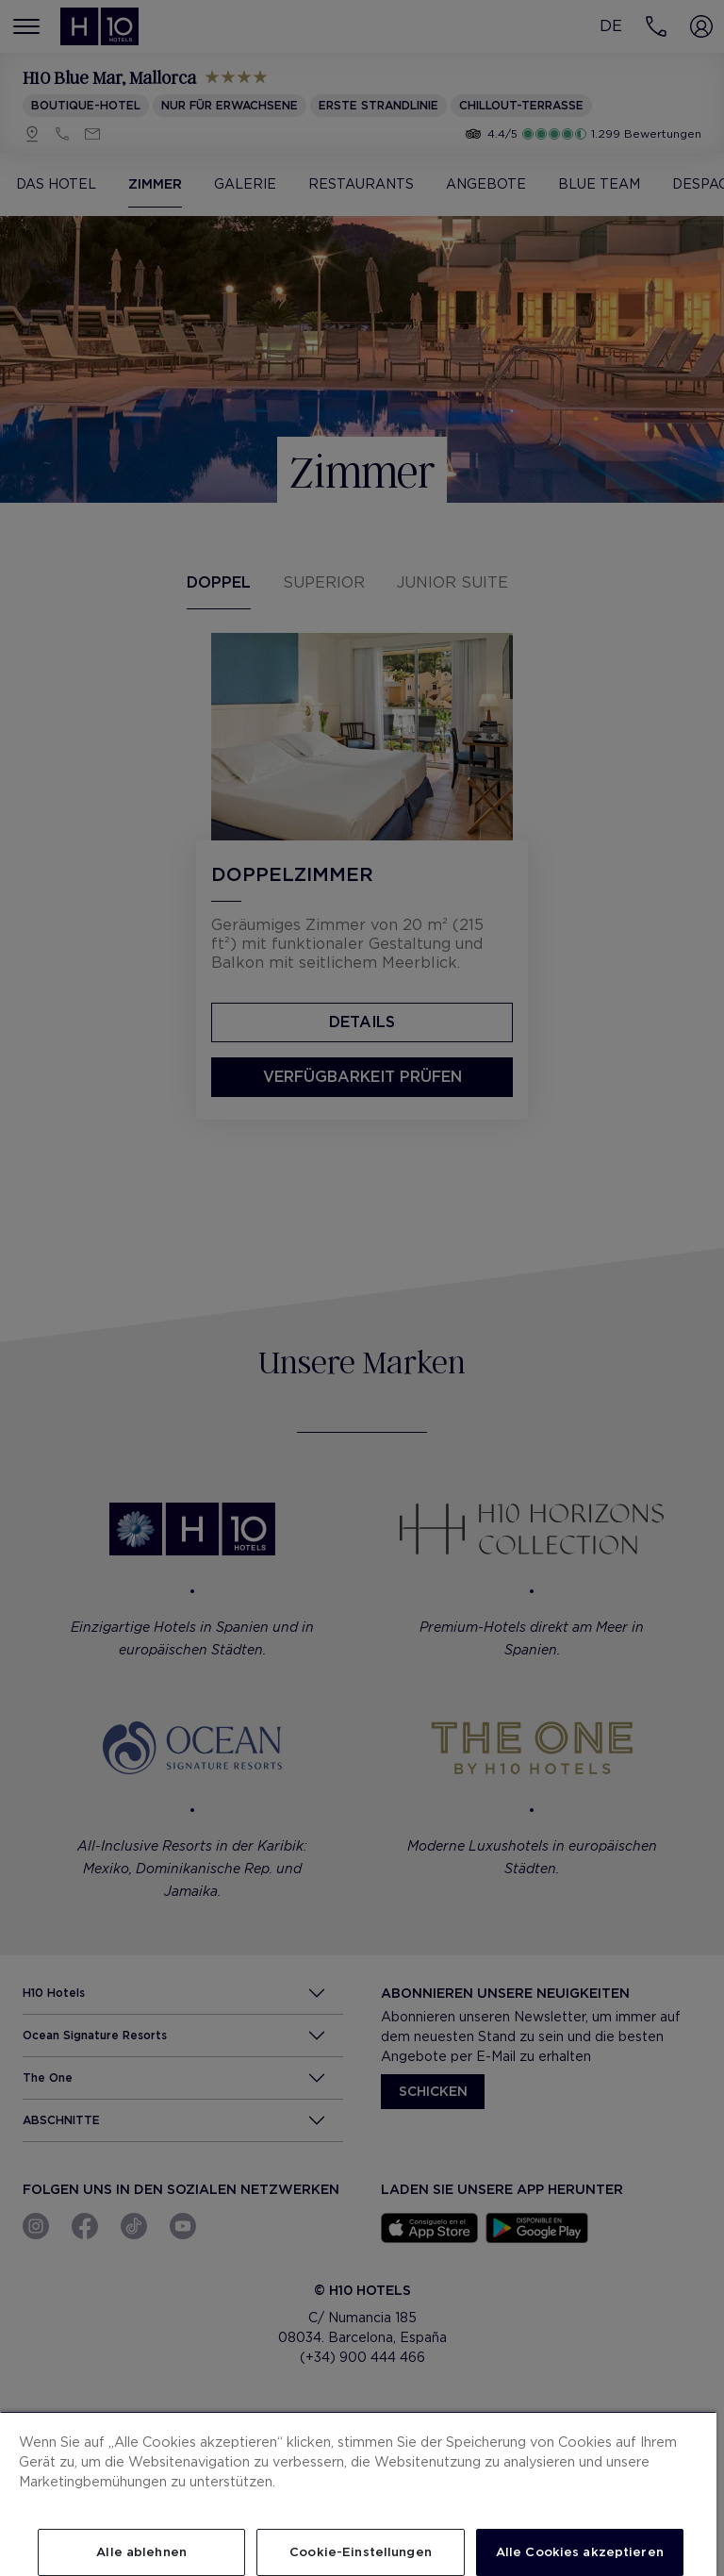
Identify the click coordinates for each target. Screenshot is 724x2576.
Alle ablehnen (141, 2552)
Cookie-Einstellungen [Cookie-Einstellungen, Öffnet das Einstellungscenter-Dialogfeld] (360, 2552)
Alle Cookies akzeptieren (580, 2552)
